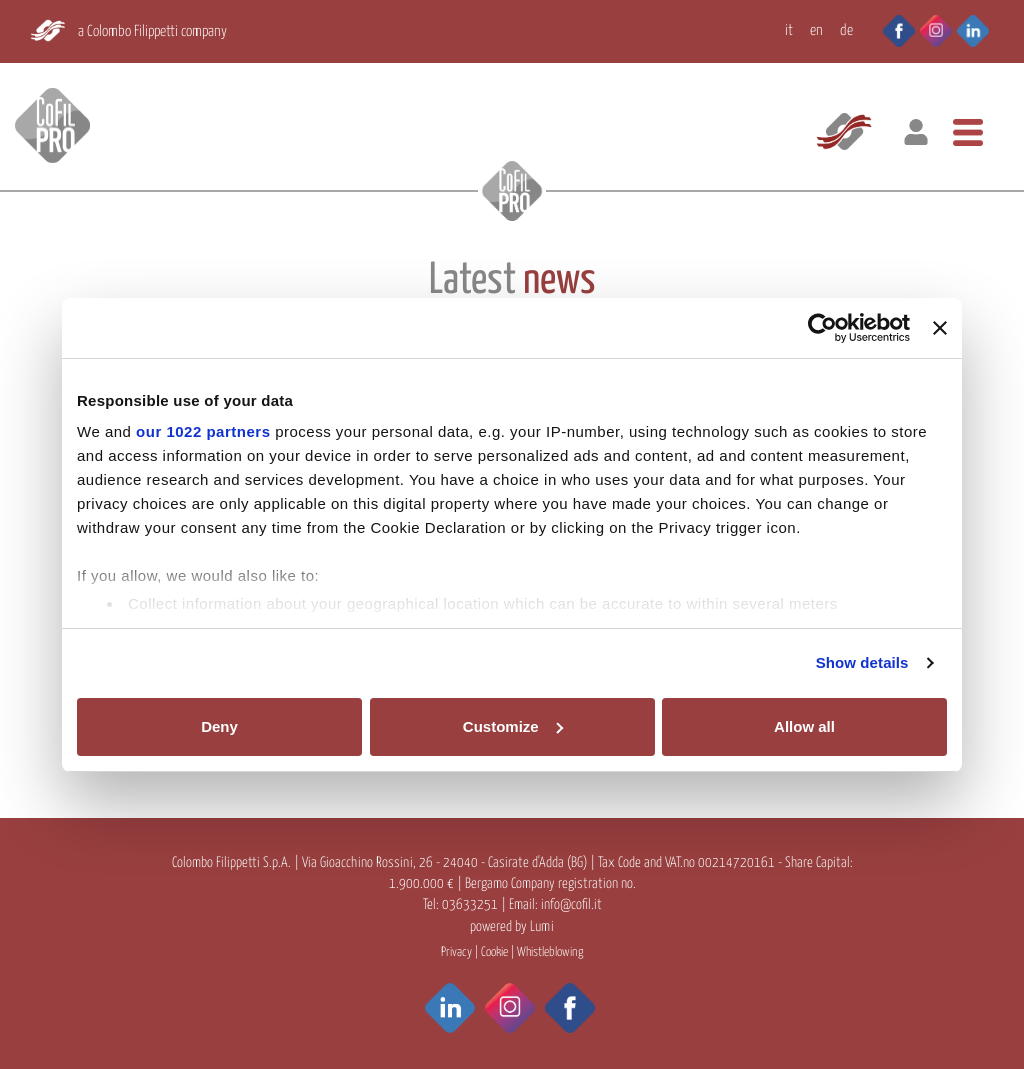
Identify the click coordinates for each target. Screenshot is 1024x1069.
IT (789, 30)
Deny (219, 726)
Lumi (542, 927)
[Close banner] (940, 328)
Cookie (494, 952)
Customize (513, 726)
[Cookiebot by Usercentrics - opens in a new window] (822, 328)
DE (846, 30)
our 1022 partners (203, 431)
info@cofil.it (571, 905)
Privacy (456, 952)
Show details (862, 662)
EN (816, 30)
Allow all (804, 726)
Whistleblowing (550, 952)
